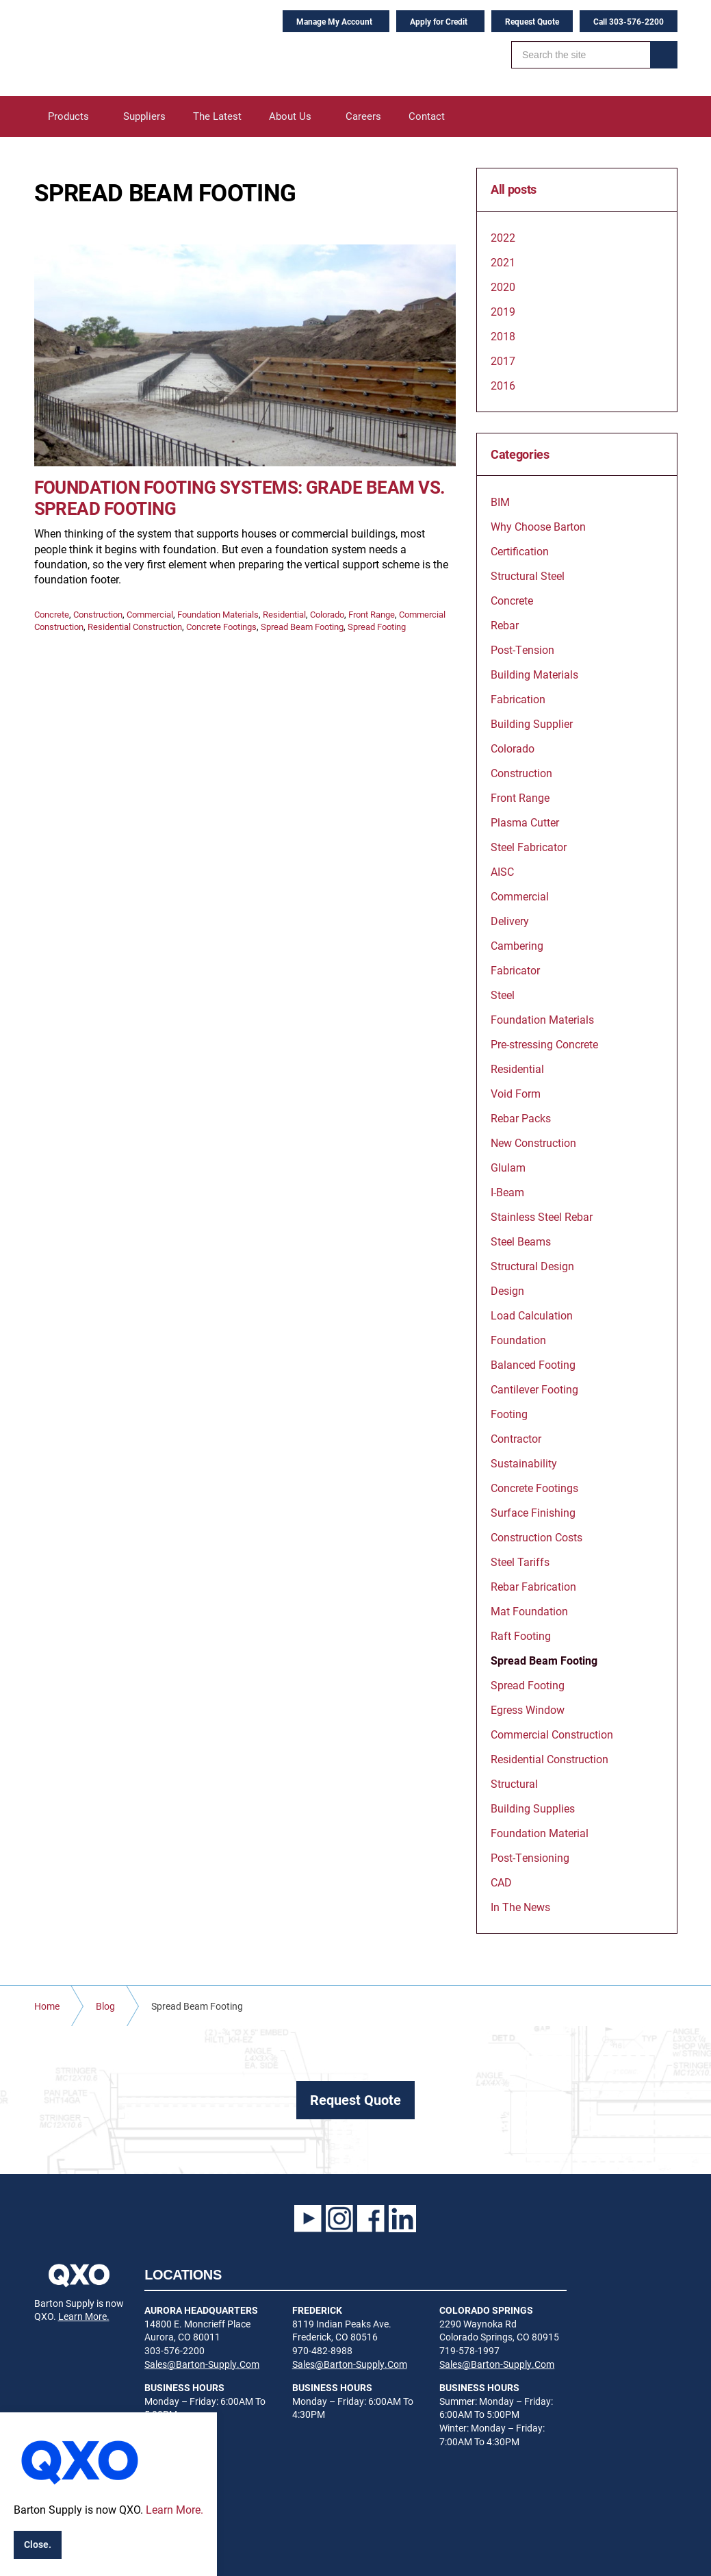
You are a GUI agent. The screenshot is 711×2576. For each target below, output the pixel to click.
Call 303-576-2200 (628, 21)
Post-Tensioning (530, 1857)
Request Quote (532, 21)
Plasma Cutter (525, 822)
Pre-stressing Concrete (544, 1044)
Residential (284, 614)
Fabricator (515, 970)
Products (68, 116)
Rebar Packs (521, 1118)
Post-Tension (522, 649)
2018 (503, 336)
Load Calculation (532, 1315)
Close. (37, 2544)
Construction (97, 614)
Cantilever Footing (534, 1389)
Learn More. (83, 2316)
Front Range (371, 614)
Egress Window (528, 1709)
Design (507, 1290)
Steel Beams (521, 1241)
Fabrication (518, 699)
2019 (503, 311)
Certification (520, 551)
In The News (520, 1906)
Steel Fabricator (529, 846)
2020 (503, 286)
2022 (503, 237)
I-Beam (507, 1192)
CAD (501, 1882)
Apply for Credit (438, 21)
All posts (514, 189)
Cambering (517, 945)
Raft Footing (521, 1635)
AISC (502, 871)
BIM (500, 501)
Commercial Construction (552, 1734)
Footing (509, 1413)
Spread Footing (377, 626)
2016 (503, 385)
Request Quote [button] (355, 2099)
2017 (503, 360)
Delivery (510, 920)
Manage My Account (334, 21)
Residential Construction (135, 626)
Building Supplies (533, 1808)
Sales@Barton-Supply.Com (201, 2364)
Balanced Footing (533, 1364)
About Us (290, 116)
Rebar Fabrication (533, 1586)
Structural (514, 1783)
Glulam (508, 1167)
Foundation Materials (218, 614)
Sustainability (524, 1463)
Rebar (505, 625)
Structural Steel (528, 575)
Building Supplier (532, 723)
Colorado (327, 614)
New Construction (533, 1142)
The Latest (217, 116)
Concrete (51, 614)
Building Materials (534, 674)
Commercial (150, 614)
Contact (427, 116)
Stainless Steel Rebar (542, 1216)
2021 (503, 262)
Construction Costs (536, 1537)
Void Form (516, 1093)
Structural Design (532, 1266)
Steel (503, 994)
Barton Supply (119, 48)
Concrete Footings (221, 626)
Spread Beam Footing (302, 626)
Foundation (518, 1340)
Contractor (516, 1438)
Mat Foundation (529, 1611)
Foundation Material (540, 1833)
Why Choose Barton (538, 526)
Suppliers (144, 116)
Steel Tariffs (520, 1561)
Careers (363, 116)
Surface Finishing (533, 1512)
